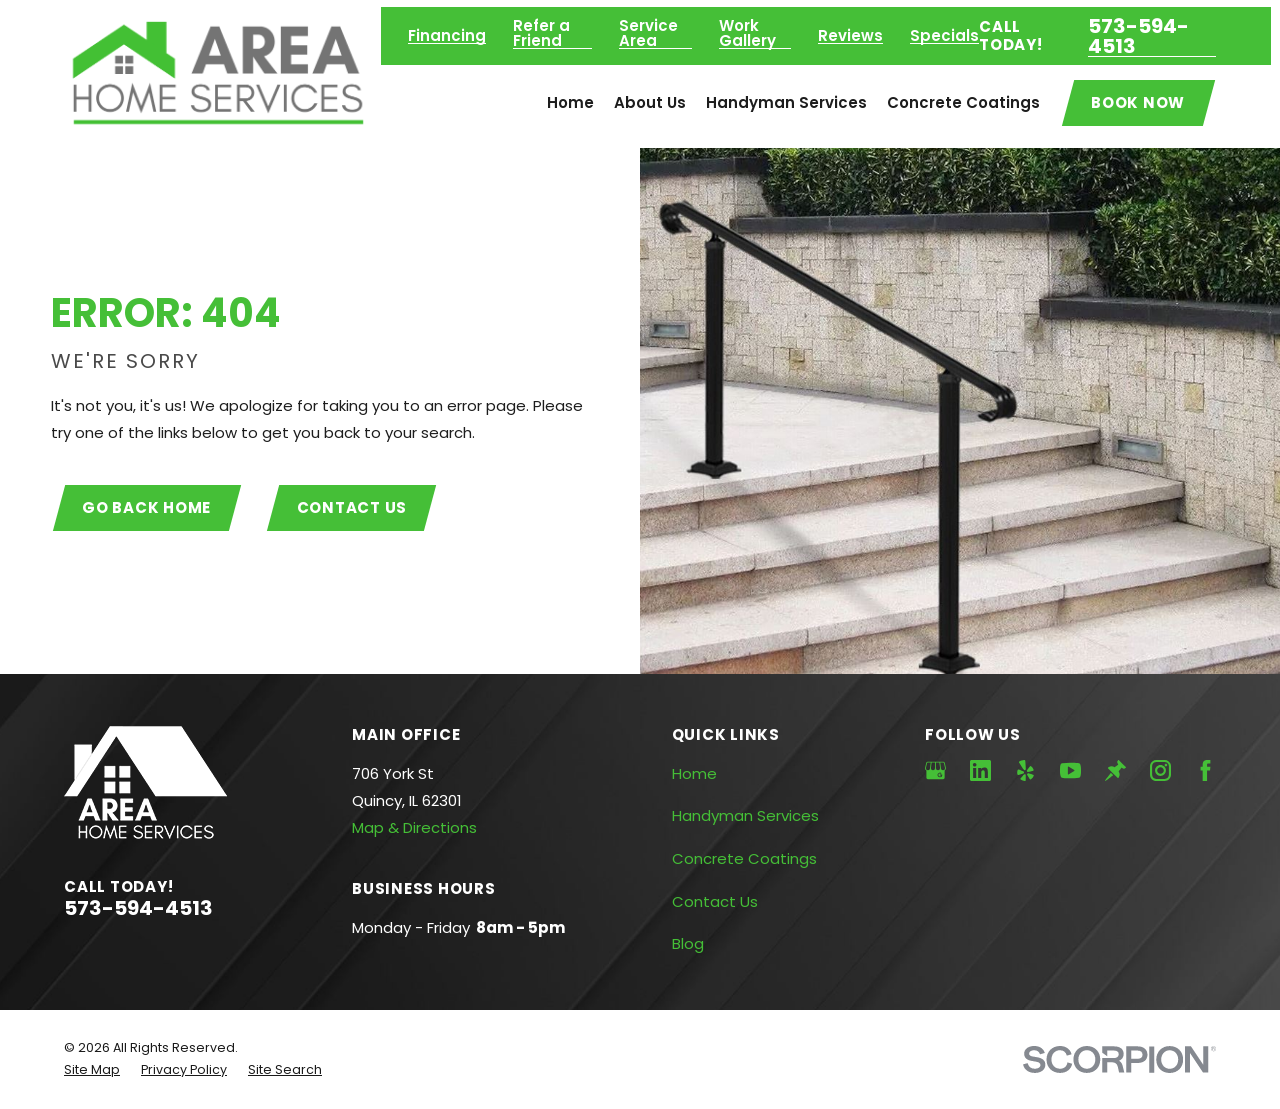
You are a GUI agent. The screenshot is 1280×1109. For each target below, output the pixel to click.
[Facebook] (1205, 770)
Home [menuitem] (570, 102)
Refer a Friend (541, 33)
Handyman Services (745, 815)
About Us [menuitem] (650, 102)
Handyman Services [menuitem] (786, 102)
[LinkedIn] (980, 770)
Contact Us (352, 507)
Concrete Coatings (744, 858)
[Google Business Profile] (935, 770)
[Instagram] (1160, 770)
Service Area (648, 33)
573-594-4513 (1138, 36)
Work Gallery (747, 33)
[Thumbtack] (1115, 770)
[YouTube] (1070, 770)
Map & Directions (414, 827)
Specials (944, 35)
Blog (688, 943)
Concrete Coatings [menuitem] (963, 102)
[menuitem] (92, 1070)
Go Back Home (146, 507)
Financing (447, 35)
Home (694, 773)
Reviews (850, 35)
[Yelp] (1025, 770)
